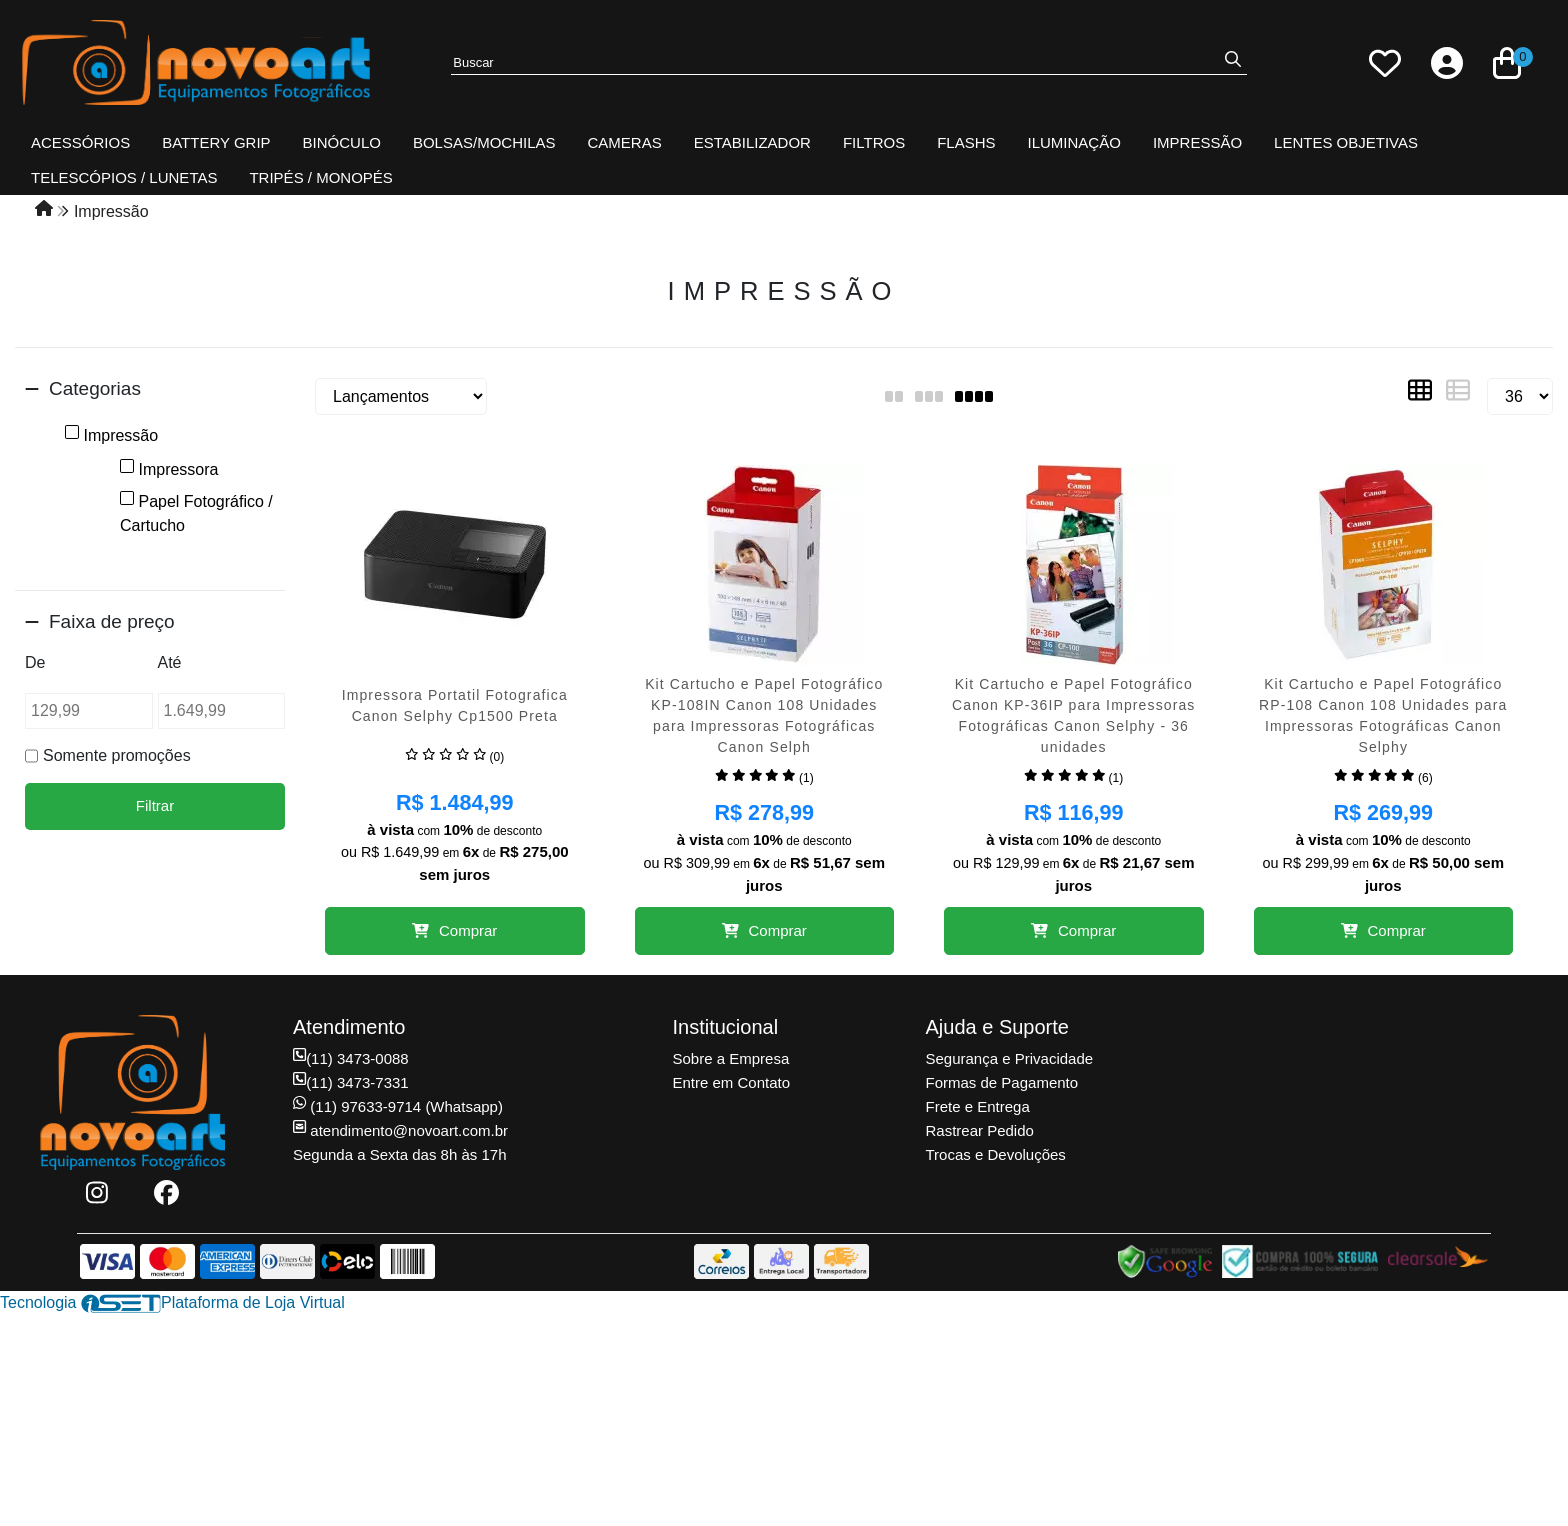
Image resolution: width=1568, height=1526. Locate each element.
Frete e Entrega (978, 1106)
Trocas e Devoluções (996, 1154)
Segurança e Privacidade (1010, 1058)
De (35, 662)
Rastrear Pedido (980, 1130)
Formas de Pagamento (1002, 1082)
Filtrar (155, 805)
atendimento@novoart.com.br (400, 1130)
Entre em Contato (732, 1082)
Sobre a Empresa (731, 1058)
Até (170, 662)
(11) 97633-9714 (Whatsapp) (398, 1106)
